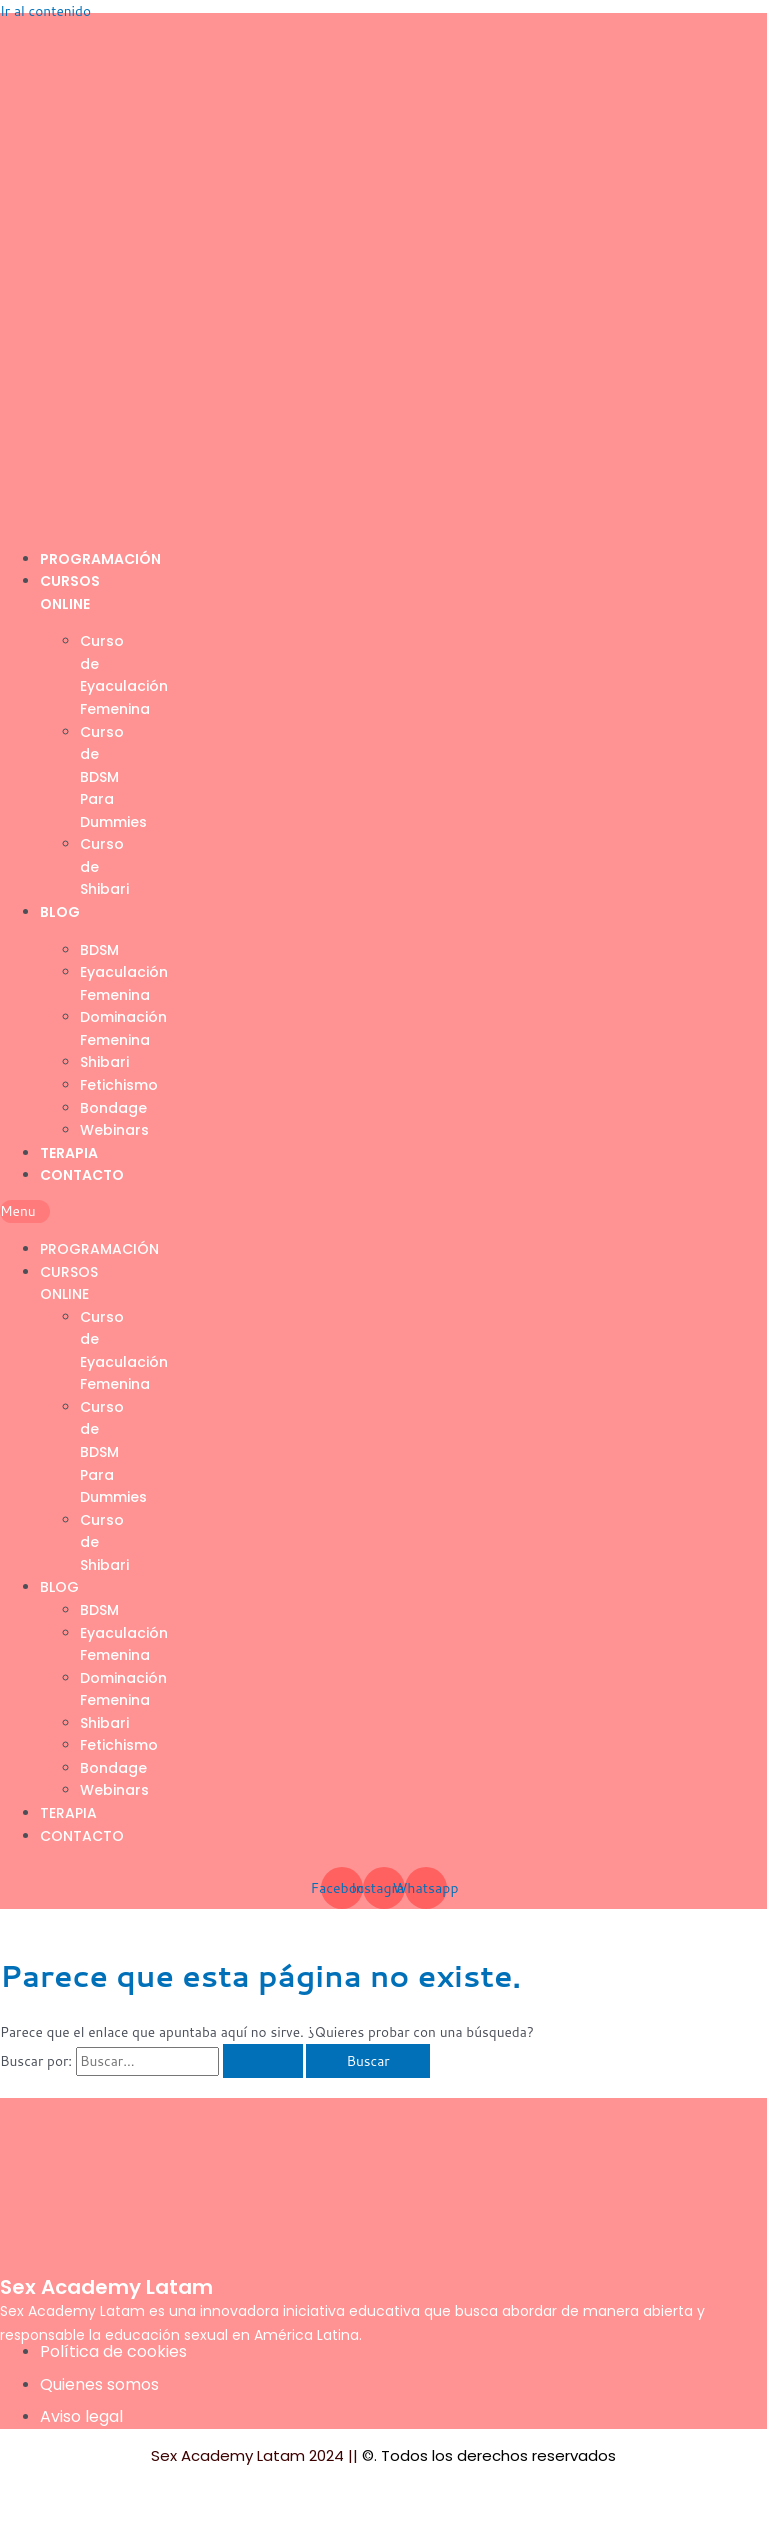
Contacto (82, 1175)
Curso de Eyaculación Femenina (124, 675)
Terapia (69, 1153)
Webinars (114, 1130)
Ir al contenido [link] (45, 10)
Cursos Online (69, 1283)
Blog (60, 912)
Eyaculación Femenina (124, 983)
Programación (100, 559)
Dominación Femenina (123, 1028)
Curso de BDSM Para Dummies (113, 777)
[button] (25, 1211)
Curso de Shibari (104, 866)
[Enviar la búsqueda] (263, 2061)
